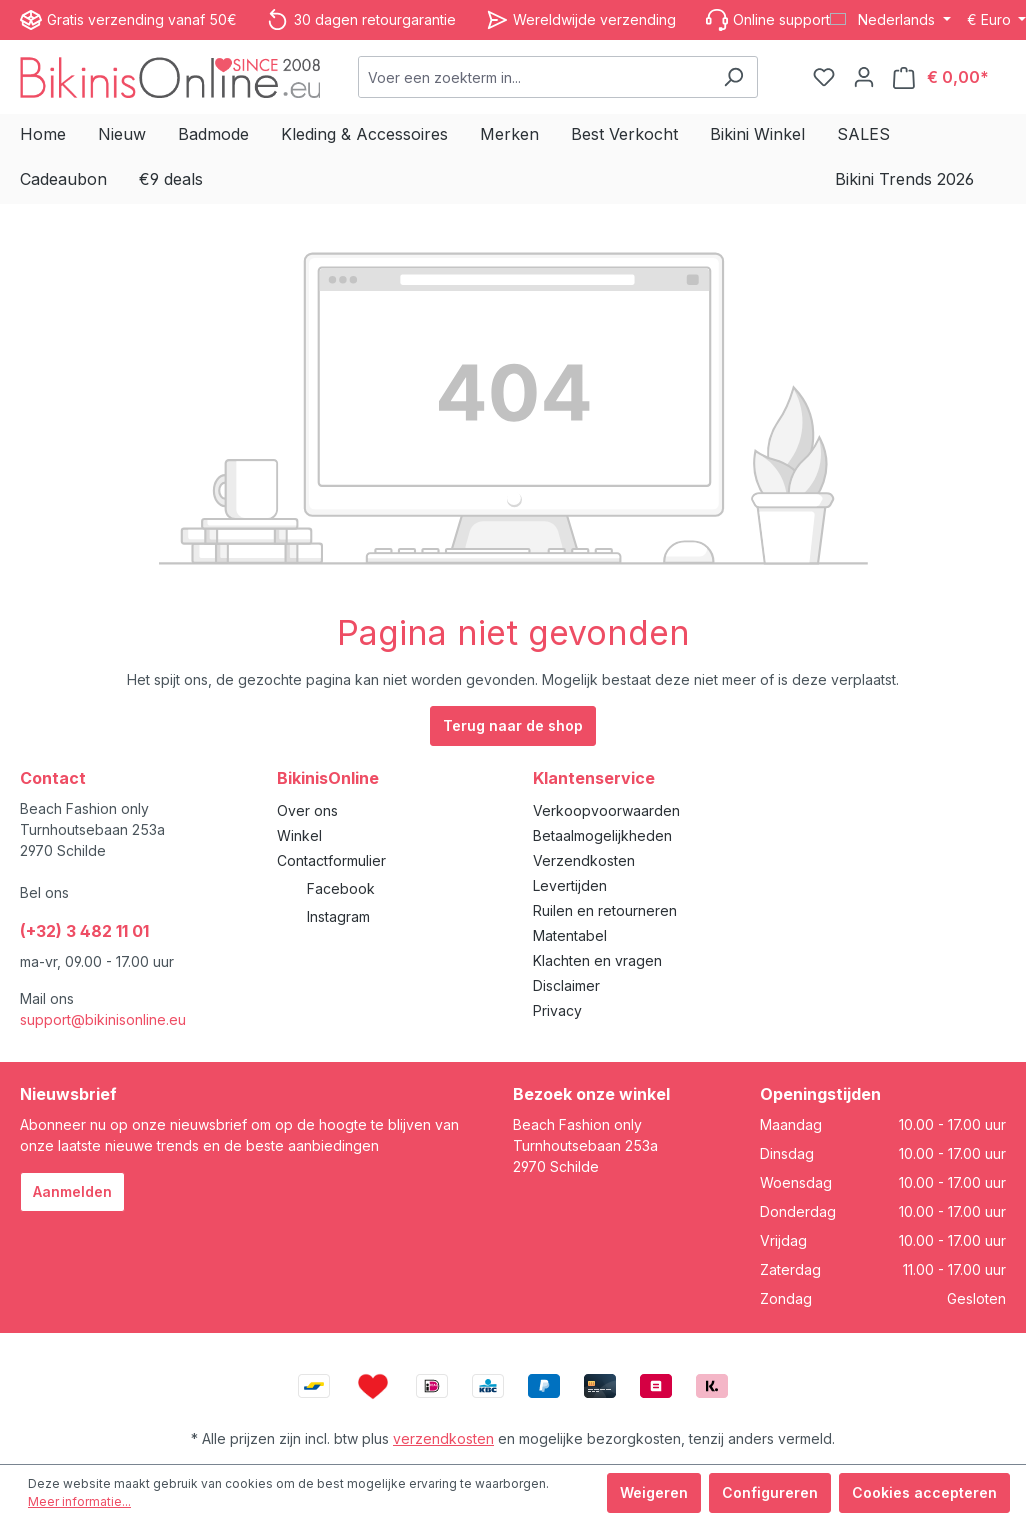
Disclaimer (566, 985)
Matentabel (570, 935)
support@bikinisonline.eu (103, 1019)
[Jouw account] (864, 77)
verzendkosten (443, 1438)
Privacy (557, 1010)
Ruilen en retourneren (605, 910)
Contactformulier (331, 860)
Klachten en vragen (597, 960)
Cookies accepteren (924, 1492)
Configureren (770, 1492)
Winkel (299, 835)
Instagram (338, 916)
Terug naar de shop (513, 725)
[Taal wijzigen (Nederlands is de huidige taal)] (890, 20)
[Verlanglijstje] (824, 77)
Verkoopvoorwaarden (606, 810)
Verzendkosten (584, 860)
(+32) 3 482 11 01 (84, 931)
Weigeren (654, 1492)
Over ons (307, 810)
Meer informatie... (79, 1501)
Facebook (341, 888)
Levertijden (570, 885)
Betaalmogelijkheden (602, 835)
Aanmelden (72, 1191)
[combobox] (534, 77)
